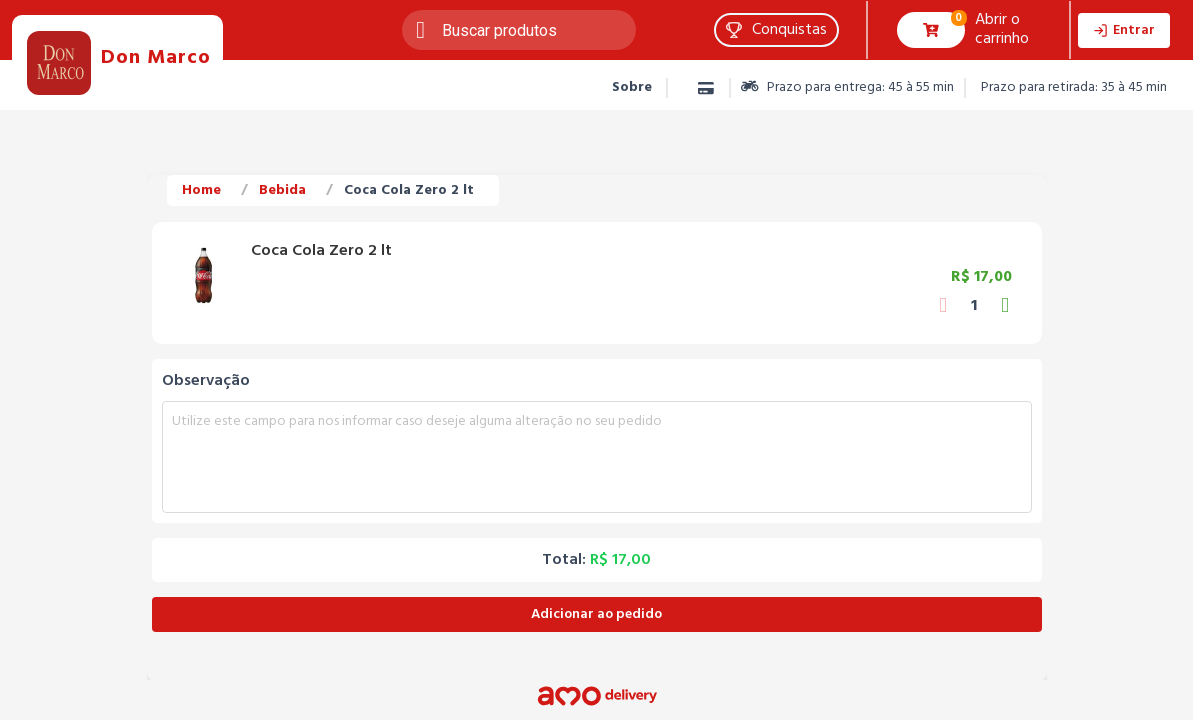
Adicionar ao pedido (596, 614)
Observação (206, 381)
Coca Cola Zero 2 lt (409, 190)
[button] (776, 30)
